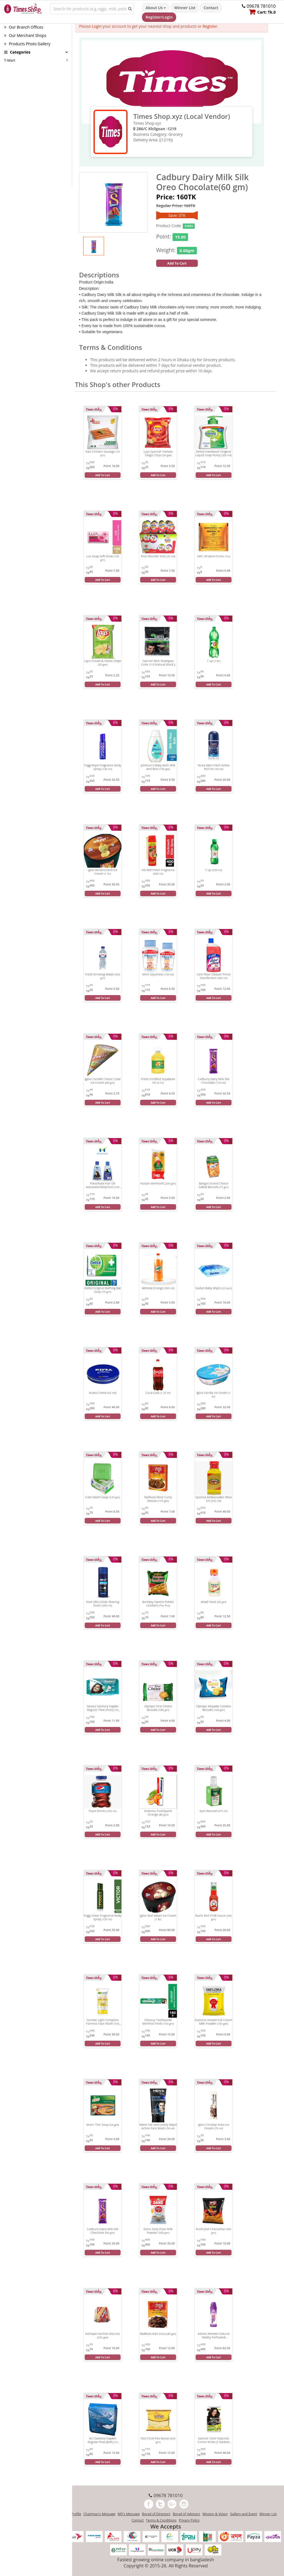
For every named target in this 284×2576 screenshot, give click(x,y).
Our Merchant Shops (25, 35)
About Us (156, 7)
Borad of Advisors (186, 2514)
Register (209, 26)
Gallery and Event (243, 2514)
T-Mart (9, 60)
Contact (211, 7)
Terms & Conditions (161, 2520)
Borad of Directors (156, 2514)
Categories (17, 52)
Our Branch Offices (23, 27)
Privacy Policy (189, 2520)
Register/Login (159, 17)
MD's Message (129, 2514)
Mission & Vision (215, 2514)
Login (97, 26)
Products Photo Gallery (27, 43)
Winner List (185, 7)
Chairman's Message (99, 2514)
